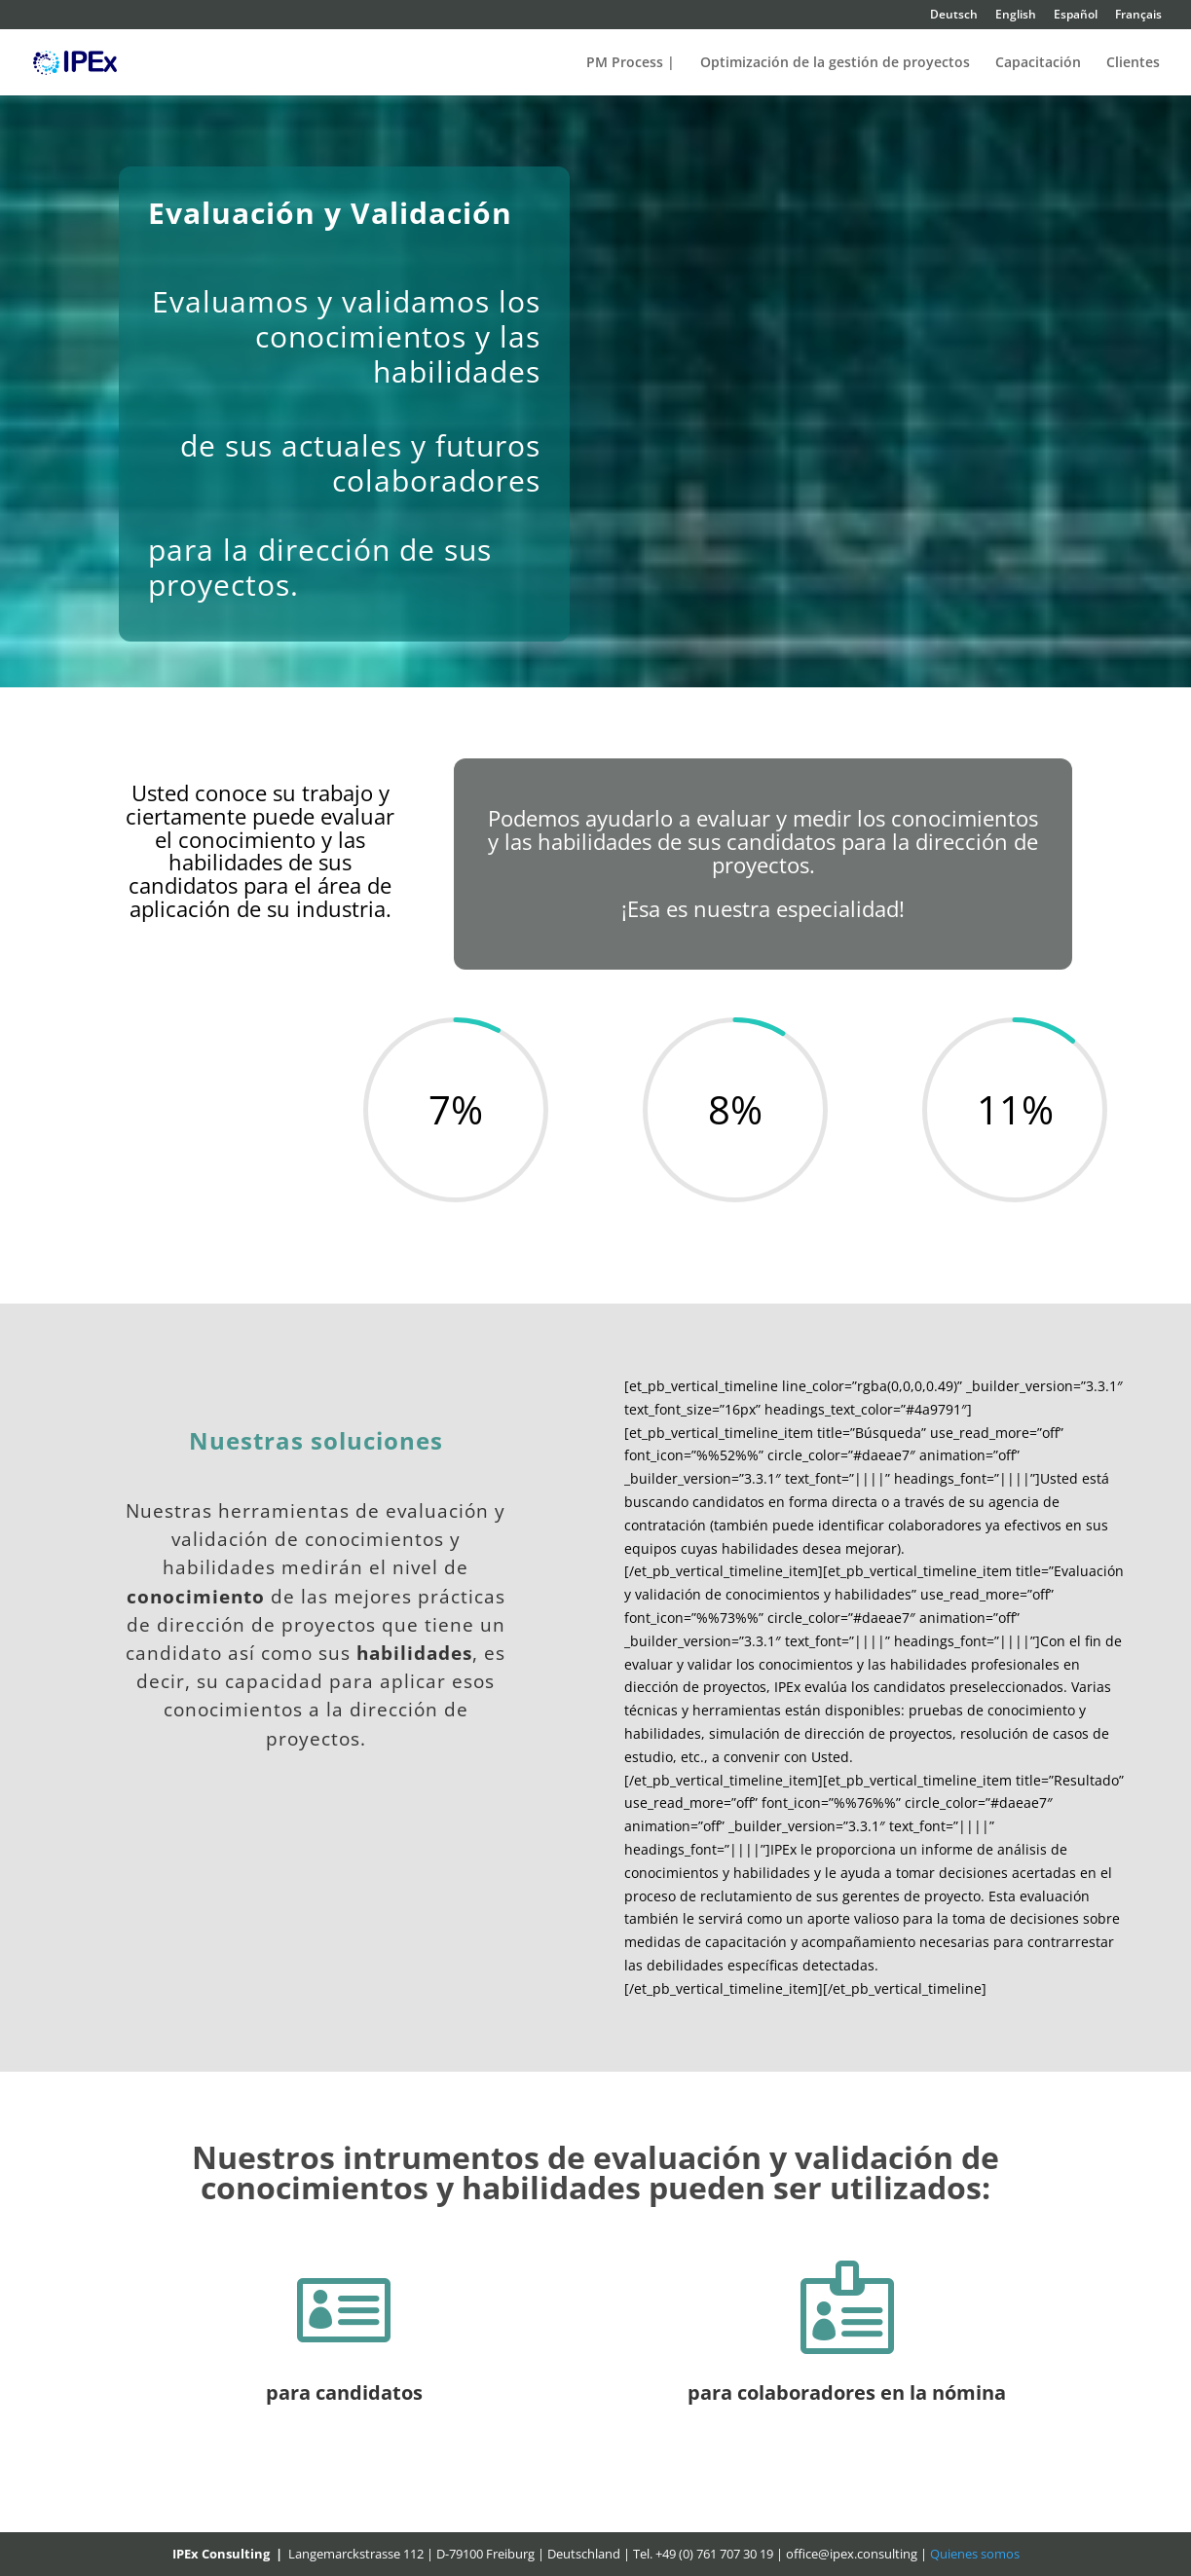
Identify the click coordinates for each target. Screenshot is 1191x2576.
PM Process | (630, 63)
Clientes (1133, 63)
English (1015, 15)
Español (1076, 15)
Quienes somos (975, 2553)
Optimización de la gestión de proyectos (835, 63)
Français (1138, 15)
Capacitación (1038, 63)
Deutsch (954, 15)
